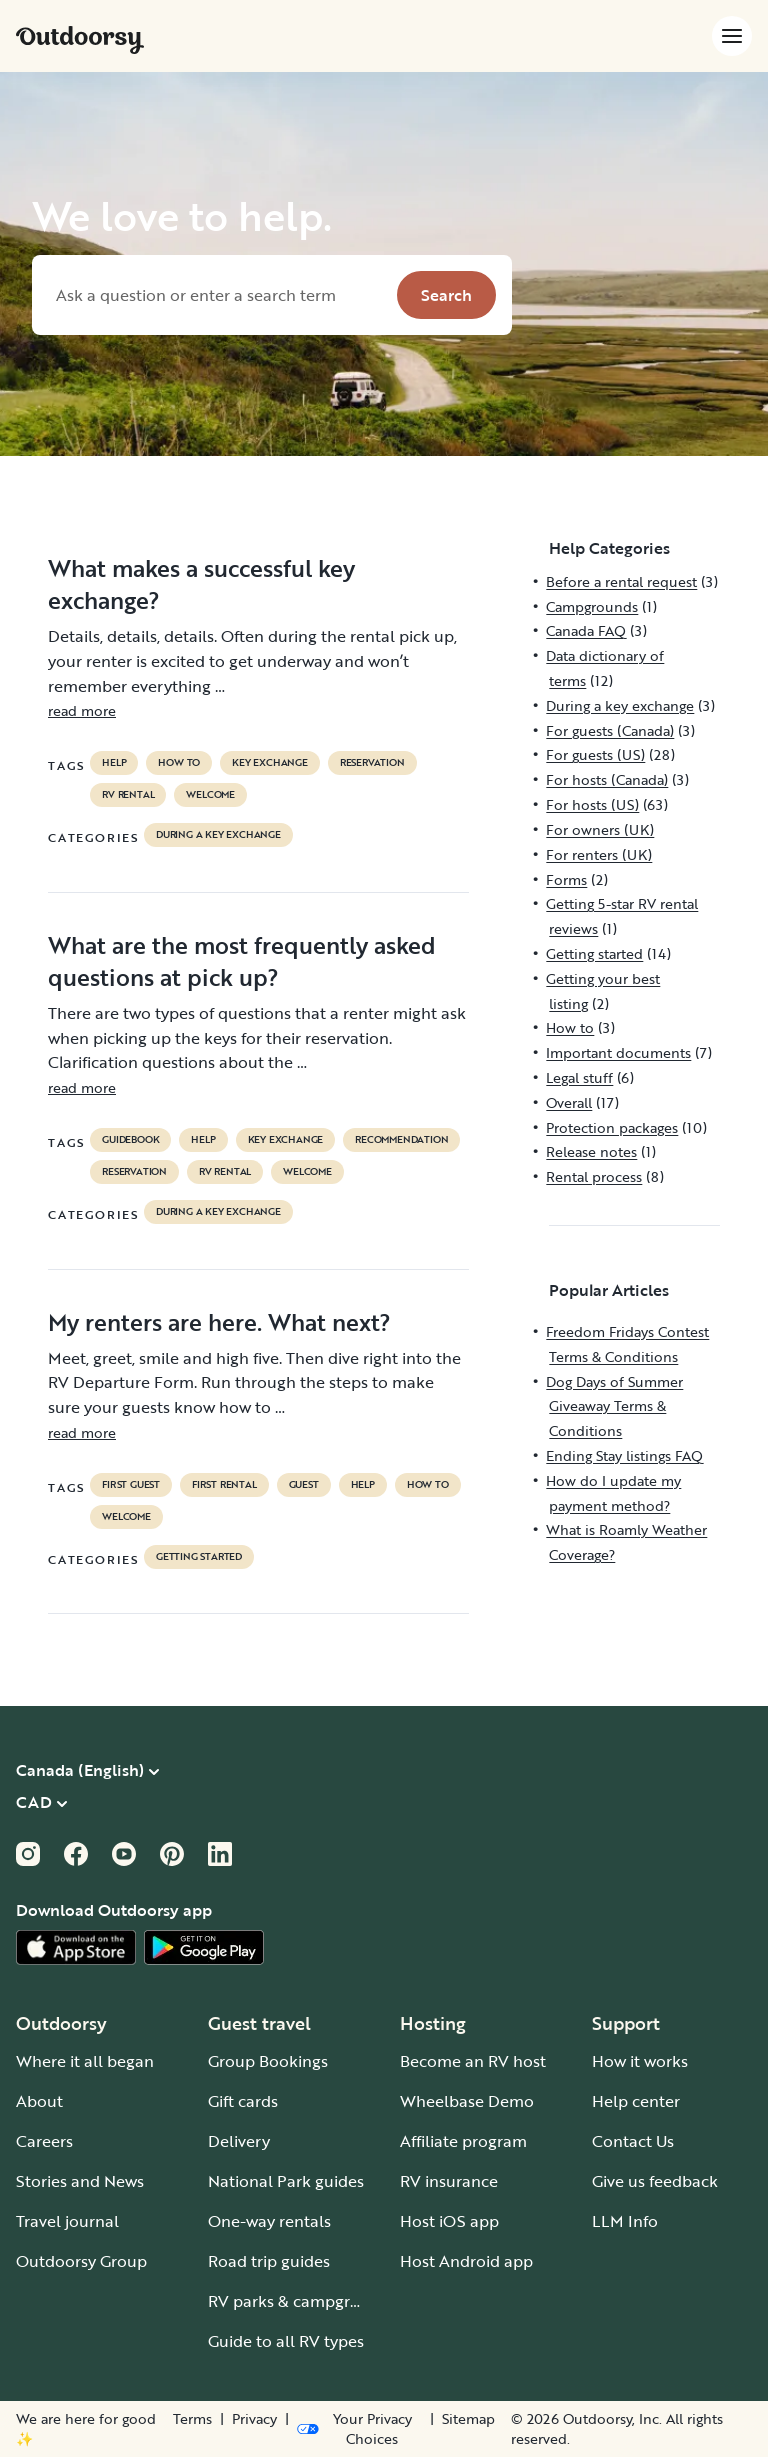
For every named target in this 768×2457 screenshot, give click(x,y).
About (39, 2101)
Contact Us (633, 2141)
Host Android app (466, 2261)
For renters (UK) (599, 854)
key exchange (270, 763)
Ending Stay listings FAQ (624, 1455)
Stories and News (80, 2181)
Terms (192, 2419)
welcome (210, 795)
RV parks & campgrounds (302, 2301)
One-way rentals (269, 2221)
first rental (224, 1485)
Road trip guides (269, 2261)
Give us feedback (655, 2181)
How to (179, 763)
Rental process (594, 1176)
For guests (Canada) (610, 730)
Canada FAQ (586, 630)
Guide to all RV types (286, 2341)
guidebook (130, 1140)
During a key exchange (218, 835)
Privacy (254, 2419)
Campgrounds (592, 606)
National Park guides (286, 2181)
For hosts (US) (592, 804)
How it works (640, 2061)
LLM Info (625, 2221)
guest (304, 1485)
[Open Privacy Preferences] (359, 2429)
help (114, 763)
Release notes (591, 1151)
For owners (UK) (600, 829)
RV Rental (128, 795)
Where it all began (85, 2061)
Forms (566, 879)
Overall (569, 1102)
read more (82, 710)
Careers (44, 2141)
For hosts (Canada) (607, 779)
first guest (131, 1485)
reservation (372, 763)
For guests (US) (595, 754)
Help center (636, 2101)
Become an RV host (473, 2061)
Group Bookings (268, 2061)
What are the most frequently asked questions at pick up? (242, 961)
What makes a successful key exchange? (201, 584)
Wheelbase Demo (467, 2101)
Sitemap (468, 2419)
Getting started (199, 1557)
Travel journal (67, 2221)
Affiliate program (463, 2141)
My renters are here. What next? (219, 1322)
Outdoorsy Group (81, 2261)
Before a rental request (621, 581)
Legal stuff (579, 1077)
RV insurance (449, 2181)
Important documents (618, 1052)
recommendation (401, 1140)
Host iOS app (449, 2221)
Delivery (239, 2141)
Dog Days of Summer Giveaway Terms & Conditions (614, 1406)
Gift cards (243, 2101)
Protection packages (612, 1127)
